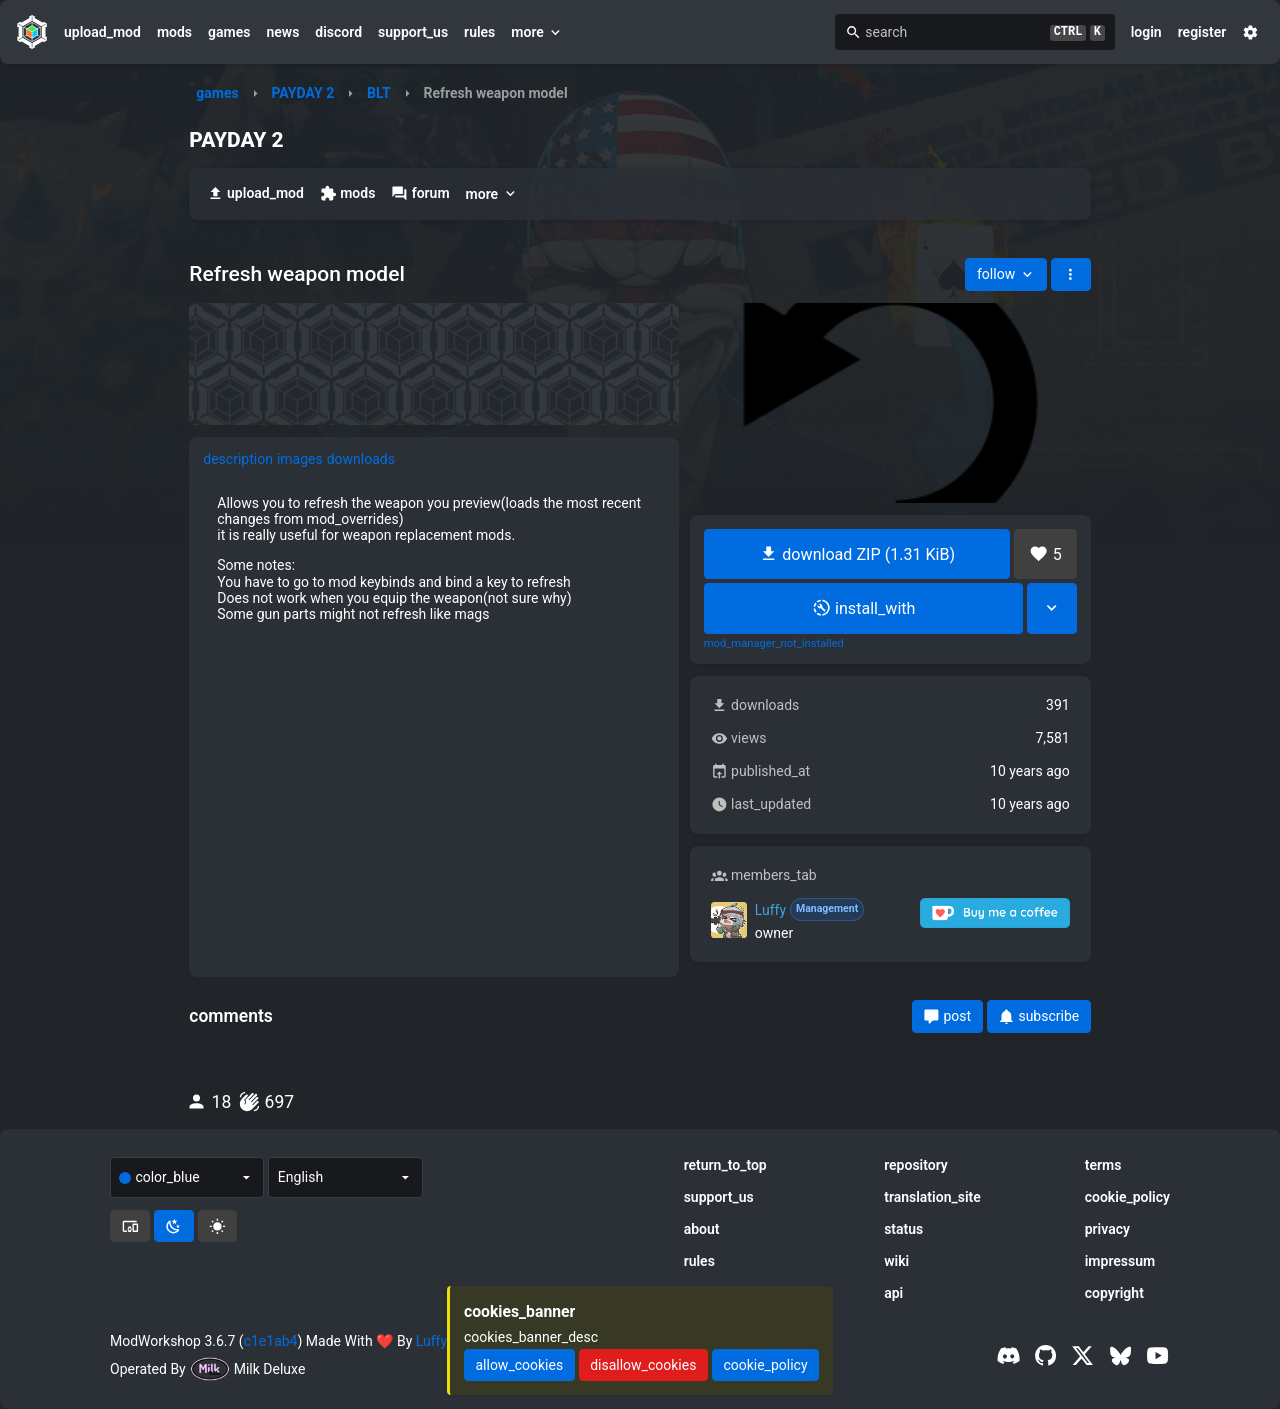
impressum (1120, 1261)
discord (338, 32)
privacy (1107, 1229)
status (903, 1229)
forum (420, 193)
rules (479, 32)
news (282, 32)
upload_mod (102, 32)
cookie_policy (1127, 1197)
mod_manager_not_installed (774, 644)
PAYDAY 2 (302, 93)
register (1202, 32)
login (1146, 32)
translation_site (932, 1197)
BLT (379, 93)
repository (916, 1165)
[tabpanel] (434, 558)
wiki (896, 1261)
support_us (413, 32)
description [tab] (238, 459)
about (702, 1229)
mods (174, 32)
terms (1103, 1165)
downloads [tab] (361, 459)
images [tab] (300, 459)
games (229, 32)
